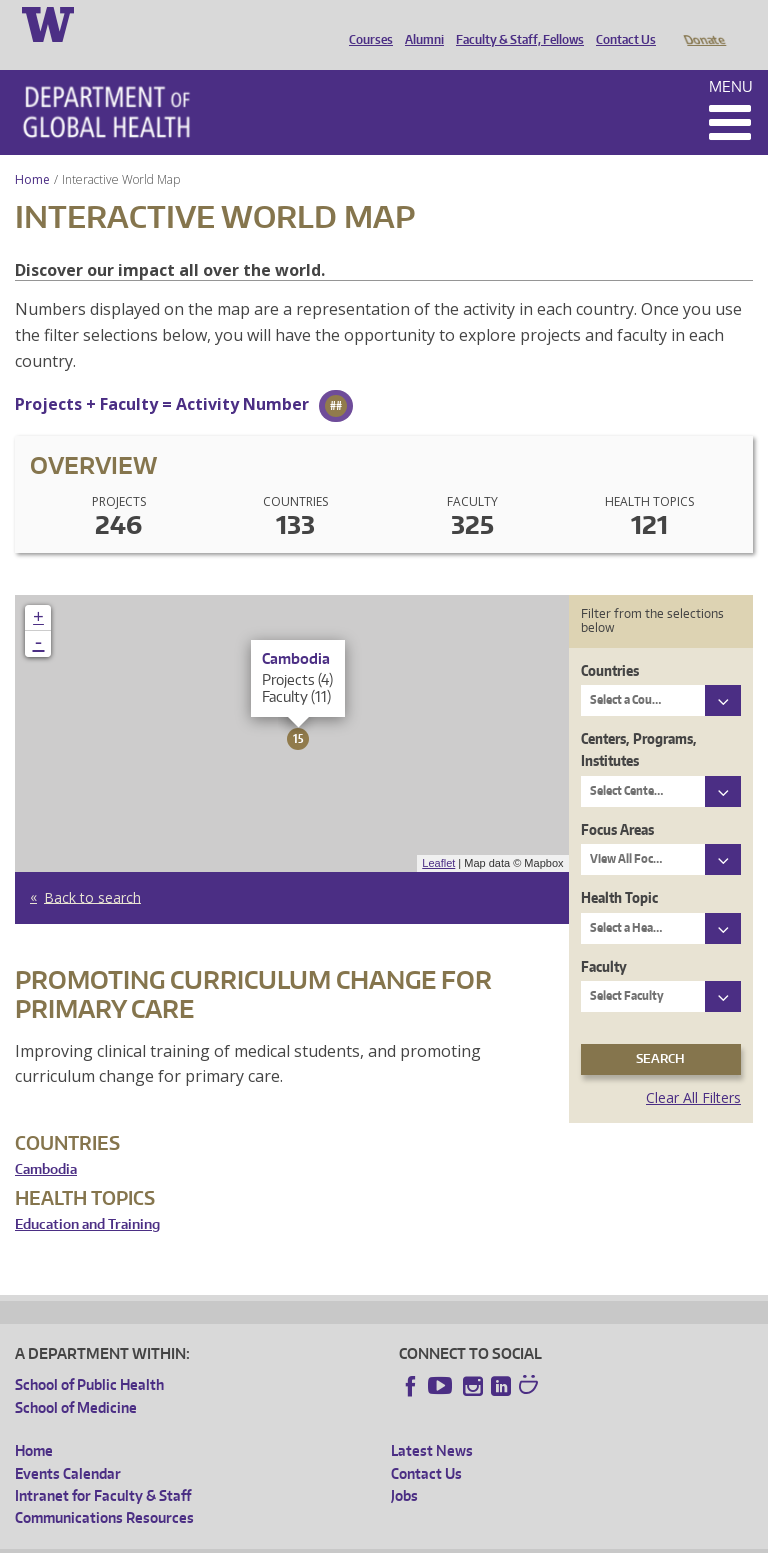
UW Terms (361, 1537)
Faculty (604, 938)
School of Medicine (76, 1379)
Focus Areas (617, 801)
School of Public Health (89, 1356)
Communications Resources (104, 1489)
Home (32, 151)
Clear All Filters (693, 1069)
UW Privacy (280, 1537)
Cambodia (46, 1141)
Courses (366, 23)
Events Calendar (68, 1445)
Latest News (432, 1422)
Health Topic (619, 869)
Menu (731, 58)
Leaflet (438, 835)
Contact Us (621, 23)
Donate (703, 23)
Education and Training (87, 1196)
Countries (610, 642)
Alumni (419, 23)
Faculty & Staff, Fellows (515, 23)
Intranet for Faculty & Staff (103, 1467)
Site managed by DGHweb (480, 1537)
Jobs (404, 1467)
